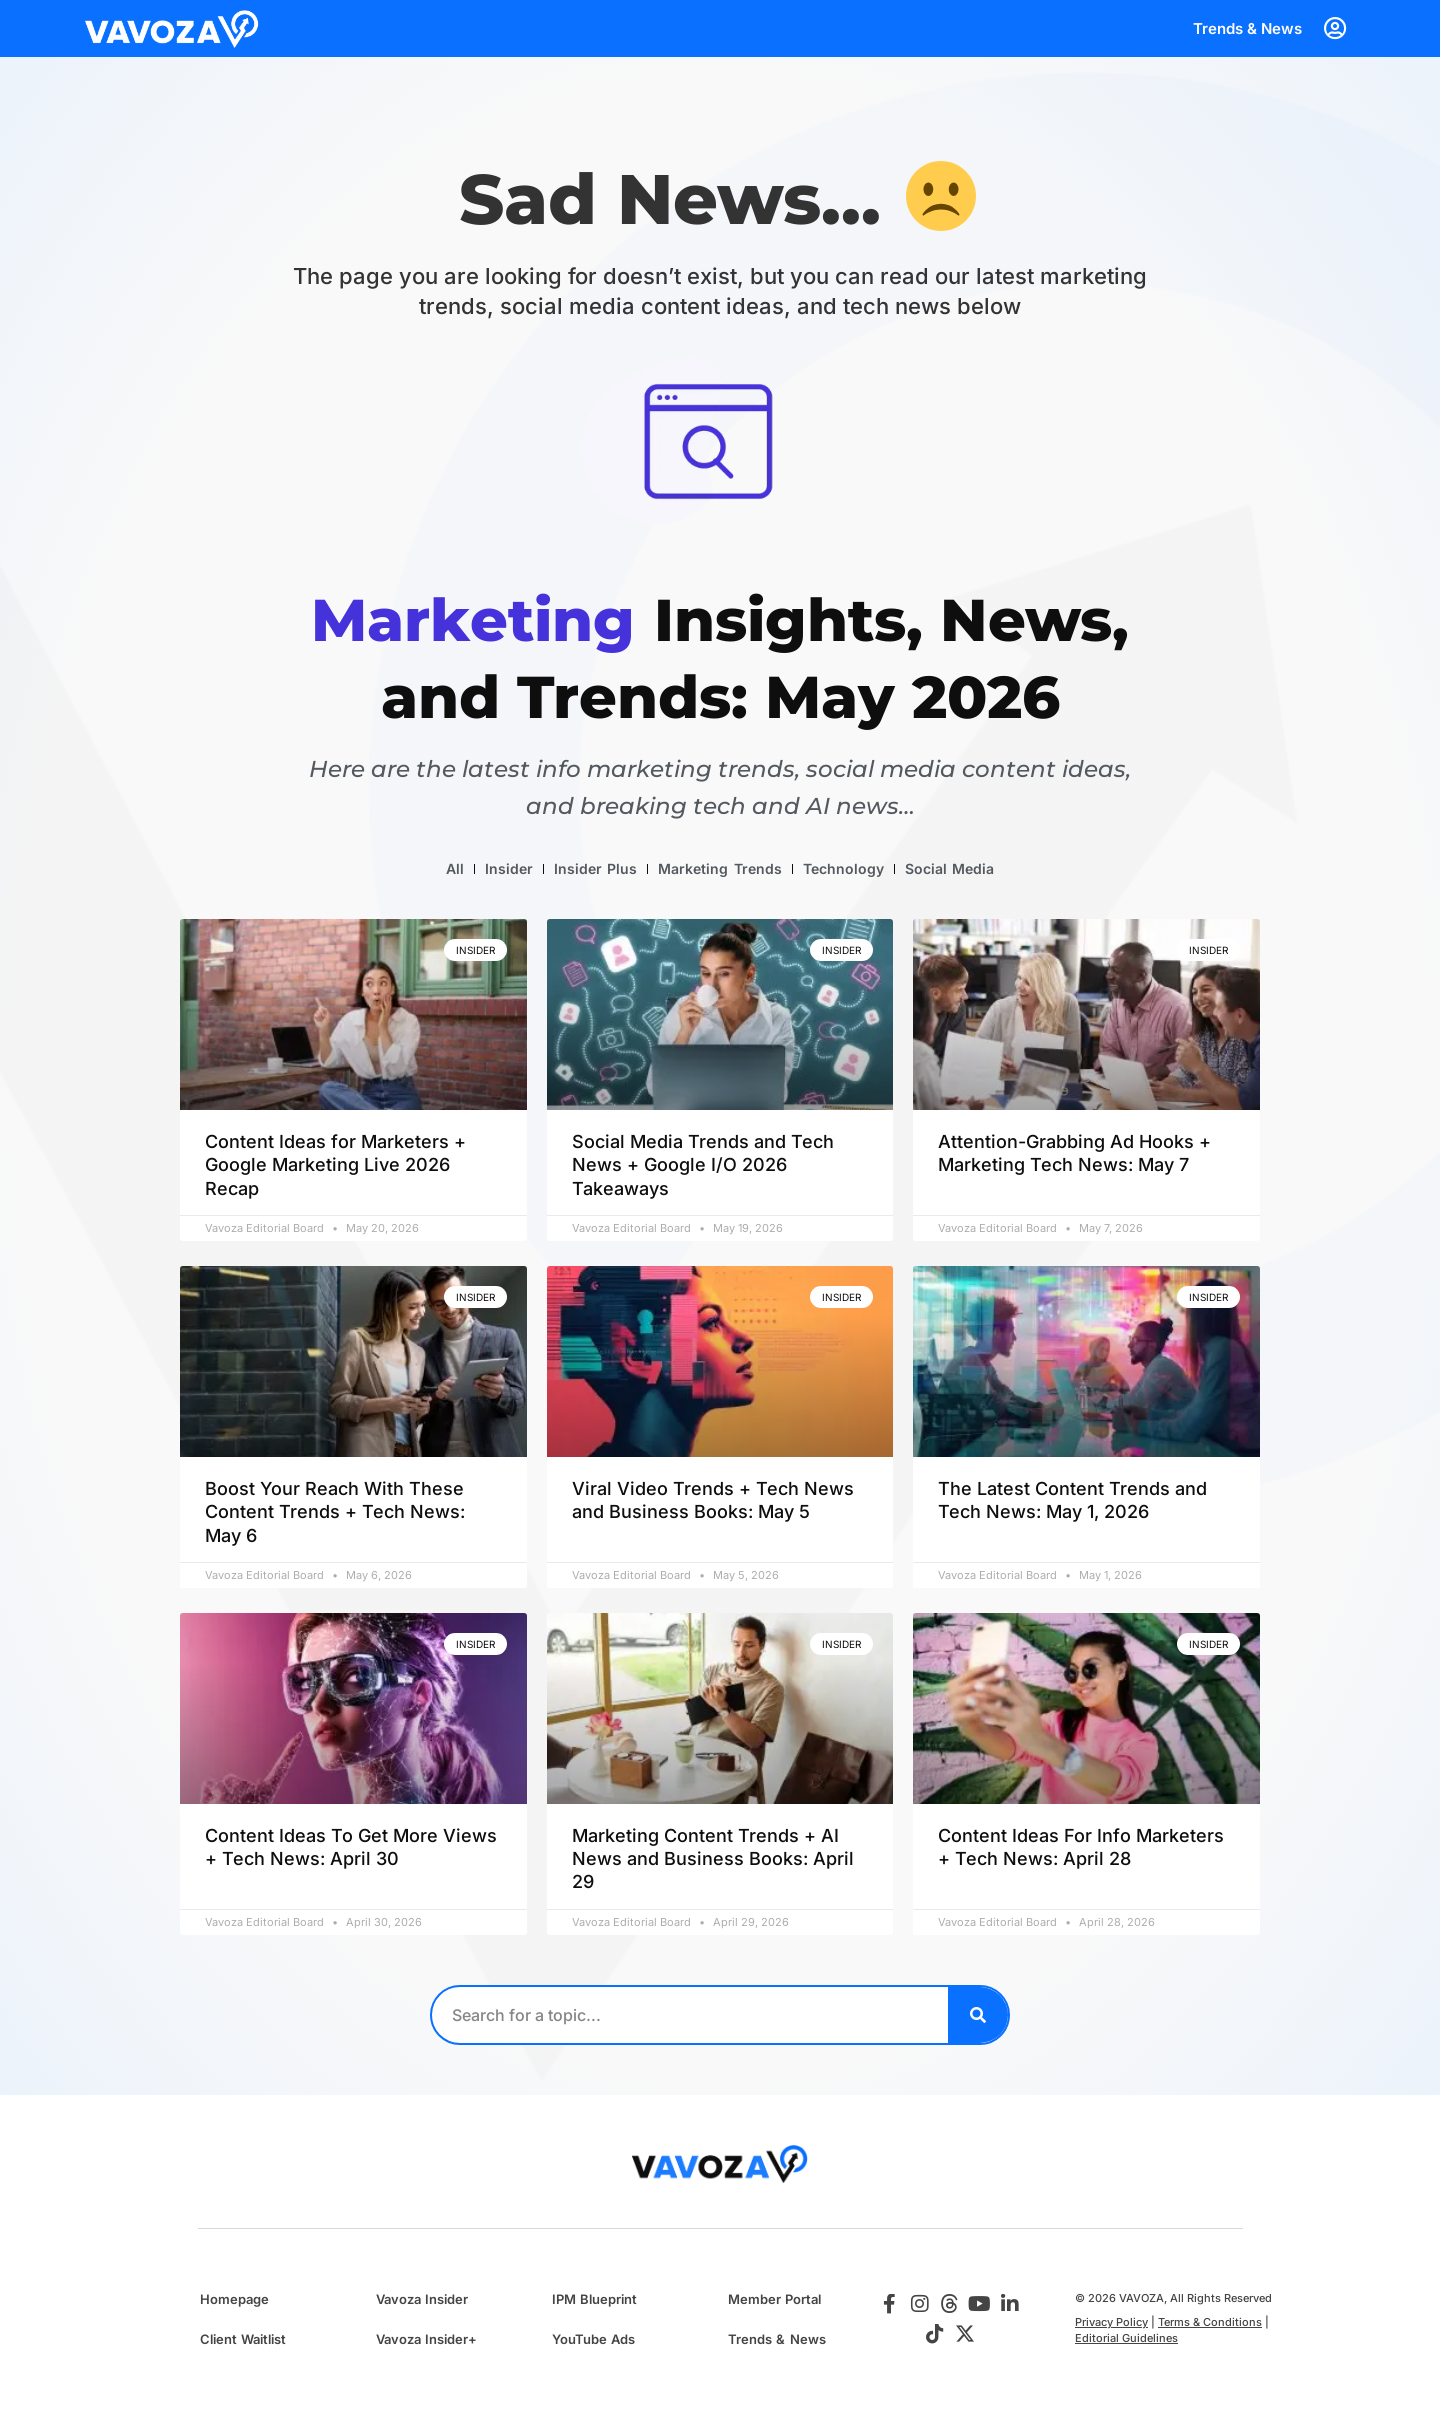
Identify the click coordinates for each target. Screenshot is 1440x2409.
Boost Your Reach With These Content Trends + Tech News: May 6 (335, 1512)
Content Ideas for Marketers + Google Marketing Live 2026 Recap (335, 1165)
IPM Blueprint (594, 2299)
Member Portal (774, 2299)
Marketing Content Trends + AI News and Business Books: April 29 (713, 1859)
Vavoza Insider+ (426, 2339)
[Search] (978, 2015)
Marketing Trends (719, 868)
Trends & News (1247, 28)
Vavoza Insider (422, 2299)
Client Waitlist (243, 2339)
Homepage (234, 2299)
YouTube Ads (593, 2339)
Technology (843, 868)
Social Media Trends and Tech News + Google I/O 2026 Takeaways (703, 1165)
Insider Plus (595, 868)
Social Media (949, 868)
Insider (509, 868)
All (455, 868)
